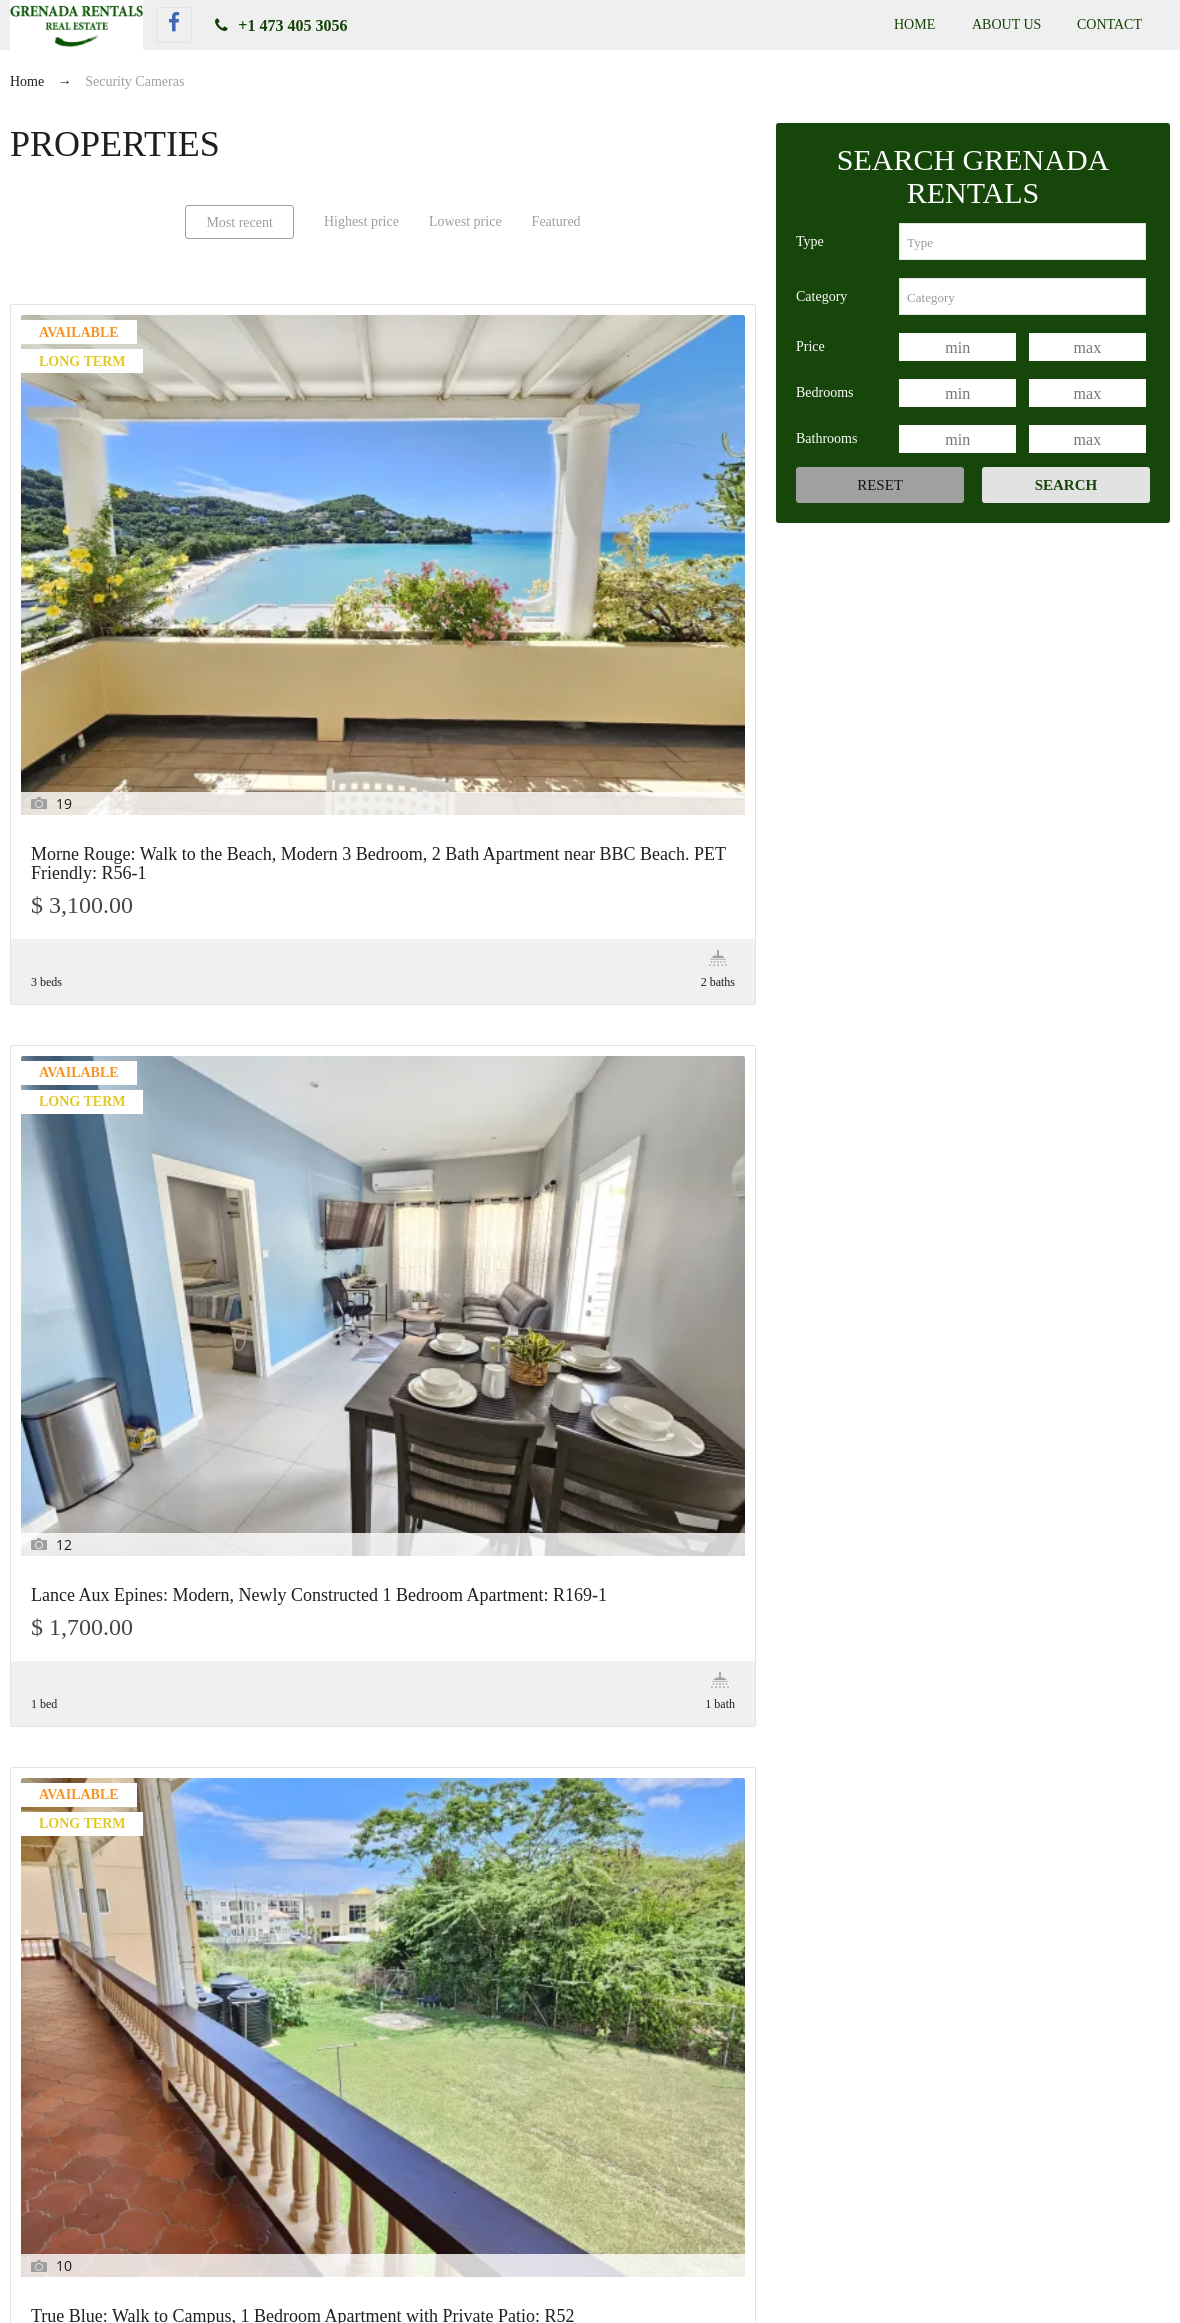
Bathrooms (826, 438)
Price (810, 346)
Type (810, 241)
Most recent (239, 222)
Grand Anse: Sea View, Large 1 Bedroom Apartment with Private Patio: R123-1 (115, 955)
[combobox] (1022, 241)
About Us (1006, 24)
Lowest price (465, 221)
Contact (1109, 24)
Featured (556, 221)
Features (63, 1788)
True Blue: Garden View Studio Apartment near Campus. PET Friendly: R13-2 (630, 955)
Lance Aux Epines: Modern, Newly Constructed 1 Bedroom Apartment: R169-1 (372, 530)
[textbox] (1022, 241)
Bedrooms (825, 392)
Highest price (361, 221)
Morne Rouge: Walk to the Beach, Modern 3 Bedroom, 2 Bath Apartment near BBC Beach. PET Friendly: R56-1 (126, 549)
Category (821, 296)
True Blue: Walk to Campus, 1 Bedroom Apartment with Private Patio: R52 (626, 530)
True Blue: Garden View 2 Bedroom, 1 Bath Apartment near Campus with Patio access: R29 (126, 1341)
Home (914, 24)
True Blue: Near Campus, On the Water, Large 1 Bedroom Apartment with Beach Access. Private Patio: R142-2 (590, 2215)
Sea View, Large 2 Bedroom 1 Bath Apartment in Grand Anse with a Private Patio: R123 (381, 955)
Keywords (69, 1839)
